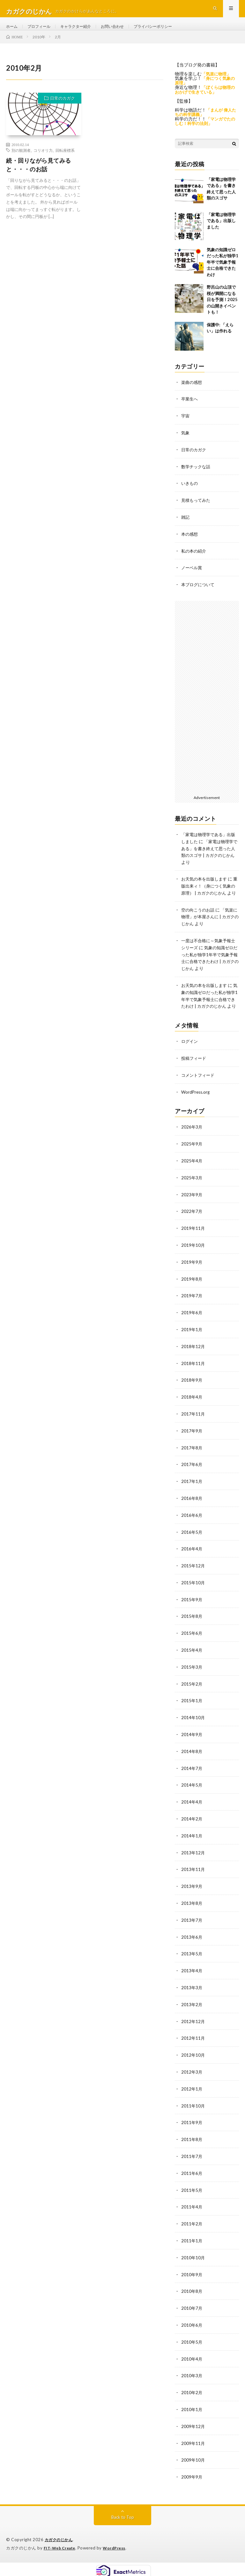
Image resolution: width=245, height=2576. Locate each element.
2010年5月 (192, 2338)
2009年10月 (193, 2455)
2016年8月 (192, 1507)
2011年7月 (192, 2156)
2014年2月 (192, 1823)
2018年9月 (192, 1391)
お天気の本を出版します (205, 885)
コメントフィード (199, 1090)
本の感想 (190, 542)
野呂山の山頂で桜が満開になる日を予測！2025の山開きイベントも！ (222, 311)
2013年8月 (192, 1906)
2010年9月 (192, 2272)
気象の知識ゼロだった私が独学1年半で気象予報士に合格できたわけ (222, 273)
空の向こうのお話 (199, 922)
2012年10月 (193, 2056)
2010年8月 (192, 2289)
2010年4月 (192, 2355)
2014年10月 (193, 1723)
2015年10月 (193, 1591)
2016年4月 (192, 1557)
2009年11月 (193, 2438)
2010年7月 (192, 2305)
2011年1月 (192, 2239)
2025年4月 (192, 1175)
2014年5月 (192, 1790)
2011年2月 (192, 2222)
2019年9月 (192, 1275)
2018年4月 (192, 1408)
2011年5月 (192, 2189)
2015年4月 (192, 1657)
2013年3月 (192, 1989)
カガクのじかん (60, 2534)
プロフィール (42, 32)
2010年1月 (192, 2405)
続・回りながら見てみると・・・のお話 (38, 176)
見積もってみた (196, 509)
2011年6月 (192, 2172)
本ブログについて (199, 592)
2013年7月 (192, 1923)
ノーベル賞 (192, 575)
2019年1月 (192, 1341)
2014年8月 (192, 1757)
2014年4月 (192, 1807)
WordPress (118, 2542)
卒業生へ (190, 409)
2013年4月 (192, 1973)
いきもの (190, 492)
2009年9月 (192, 2471)
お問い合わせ (125, 32)
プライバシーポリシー (170, 32)
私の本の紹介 (194, 559)
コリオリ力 (43, 162)
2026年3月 (192, 1142)
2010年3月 (192, 2372)
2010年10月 (193, 2255)
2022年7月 (192, 1225)
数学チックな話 (196, 476)
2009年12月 (193, 2422)
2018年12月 (193, 1358)
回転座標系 (65, 162)
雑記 (185, 526)
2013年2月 (192, 2006)
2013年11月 (193, 1873)
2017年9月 (192, 1441)
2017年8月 (192, 1458)
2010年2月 (192, 2388)
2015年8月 (192, 1624)
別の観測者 (21, 162)
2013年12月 (193, 1856)
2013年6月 (192, 1940)
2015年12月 (193, 1574)
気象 (185, 443)
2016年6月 (192, 1524)
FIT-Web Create (61, 2542)
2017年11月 (193, 1424)
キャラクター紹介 (84, 32)
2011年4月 (192, 2205)
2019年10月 (193, 1258)
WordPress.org (196, 1107)
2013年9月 (192, 1890)
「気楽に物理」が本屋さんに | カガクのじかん (209, 928)
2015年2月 (192, 1690)
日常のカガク (62, 109)
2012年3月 (192, 2073)
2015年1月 (192, 1707)
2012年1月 (192, 2089)
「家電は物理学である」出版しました (221, 231)
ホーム (12, 32)
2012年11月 (193, 2039)
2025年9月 (192, 1158)
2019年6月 (192, 1325)
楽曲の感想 (192, 393)
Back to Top (123, 2511)
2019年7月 (192, 1308)
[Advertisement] (207, 704)
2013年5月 (192, 1956)
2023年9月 (192, 1208)
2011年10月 (193, 2106)
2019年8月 (192, 1291)
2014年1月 (192, 1840)
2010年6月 (192, 2322)
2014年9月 (192, 1740)
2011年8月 (192, 2139)
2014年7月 (192, 1773)
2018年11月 (193, 1374)
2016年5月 (192, 1541)
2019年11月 (193, 1242)
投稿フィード (194, 1074)
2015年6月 (192, 1640)
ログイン (190, 1057)
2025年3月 (192, 1192)
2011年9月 (192, 2122)
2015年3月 (192, 1674)
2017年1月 (192, 1491)
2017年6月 (192, 1474)
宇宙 (185, 426)
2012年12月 (193, 2023)
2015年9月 (192, 1607)
